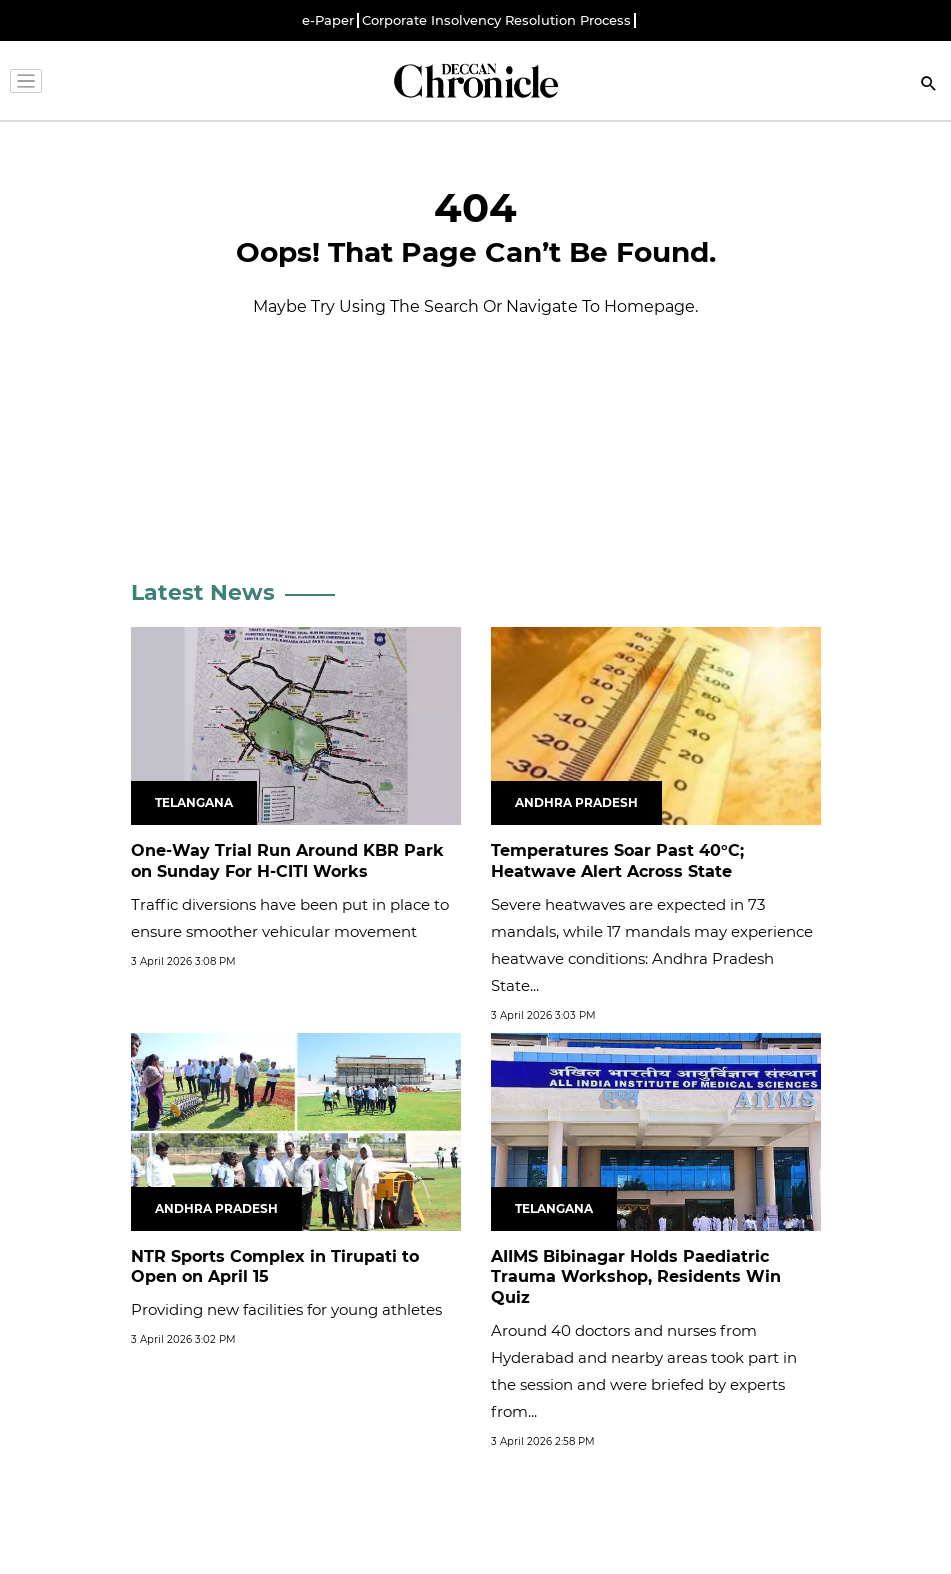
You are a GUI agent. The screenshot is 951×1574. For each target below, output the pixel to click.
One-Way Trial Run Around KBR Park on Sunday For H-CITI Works (287, 861)
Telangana (194, 802)
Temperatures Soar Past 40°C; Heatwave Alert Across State (617, 861)
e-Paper (328, 20)
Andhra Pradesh (576, 802)
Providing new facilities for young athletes (286, 1309)
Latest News (203, 592)
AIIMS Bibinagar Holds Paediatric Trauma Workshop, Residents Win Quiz (636, 1277)
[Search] (929, 85)
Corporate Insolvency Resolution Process (496, 20)
